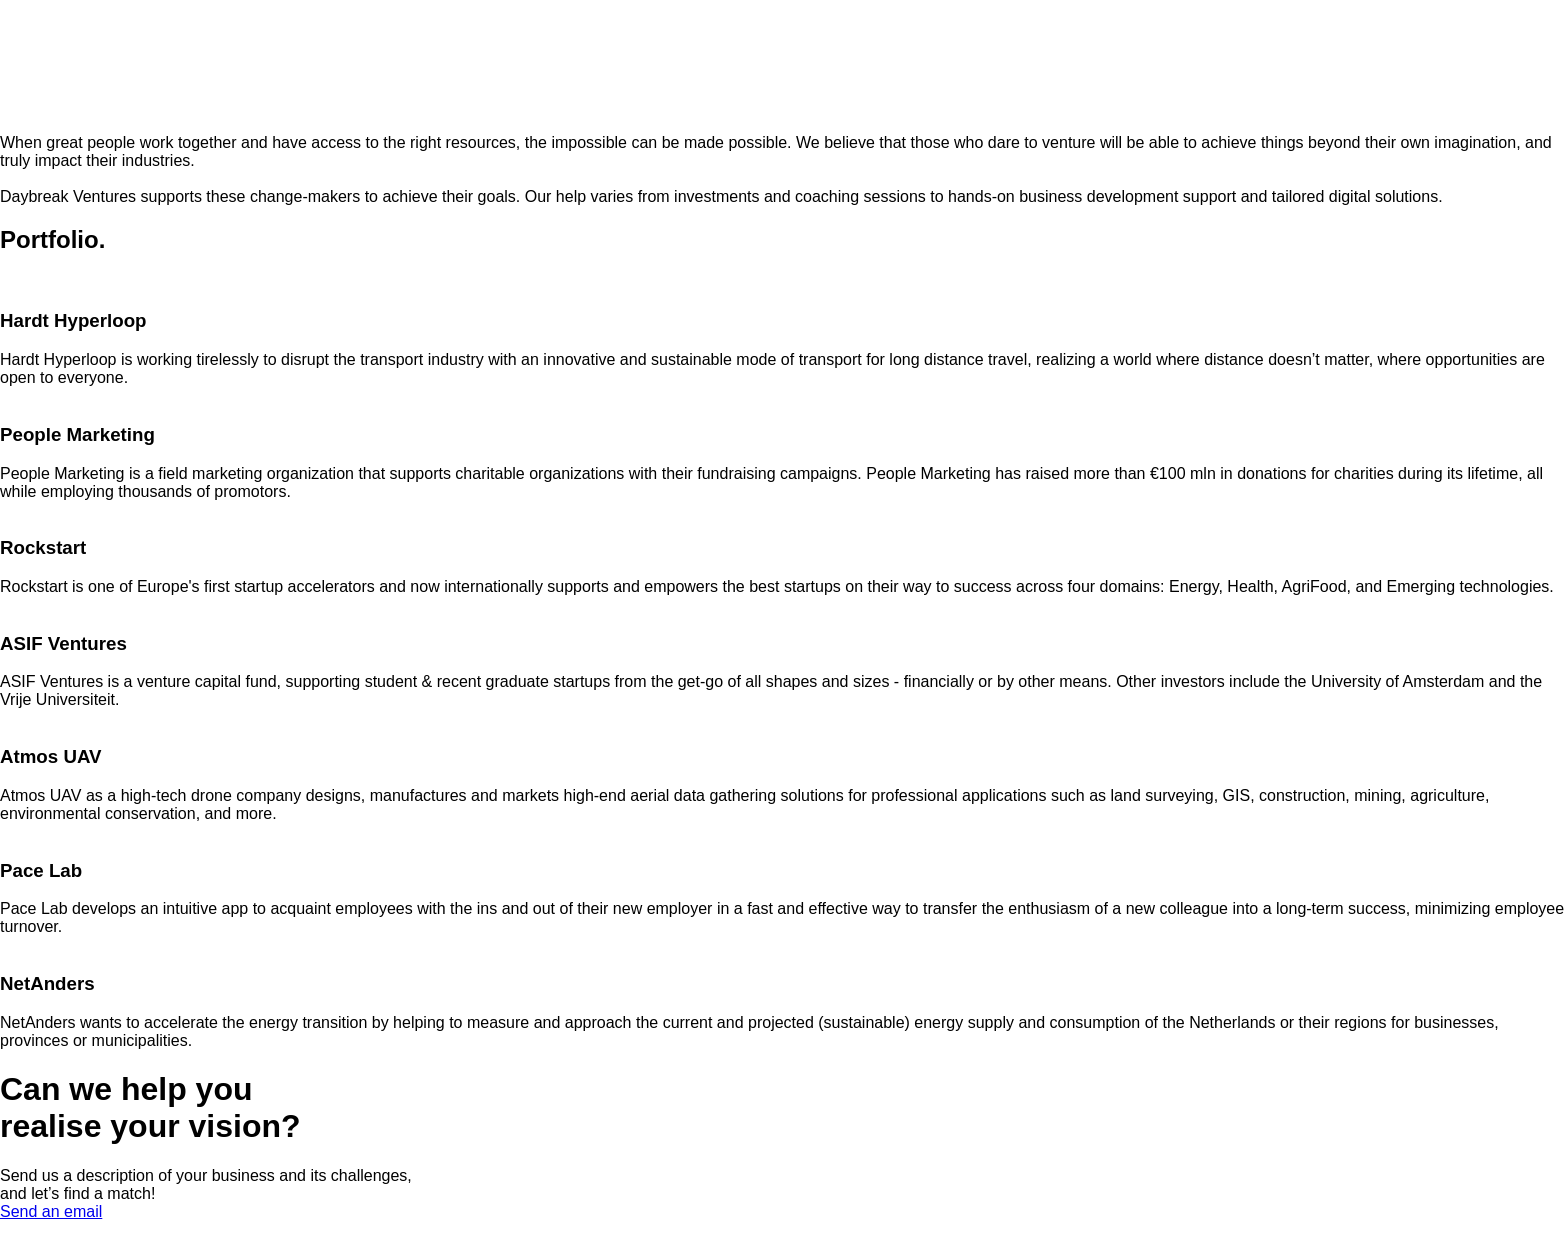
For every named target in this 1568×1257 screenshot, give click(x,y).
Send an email (51, 1211)
